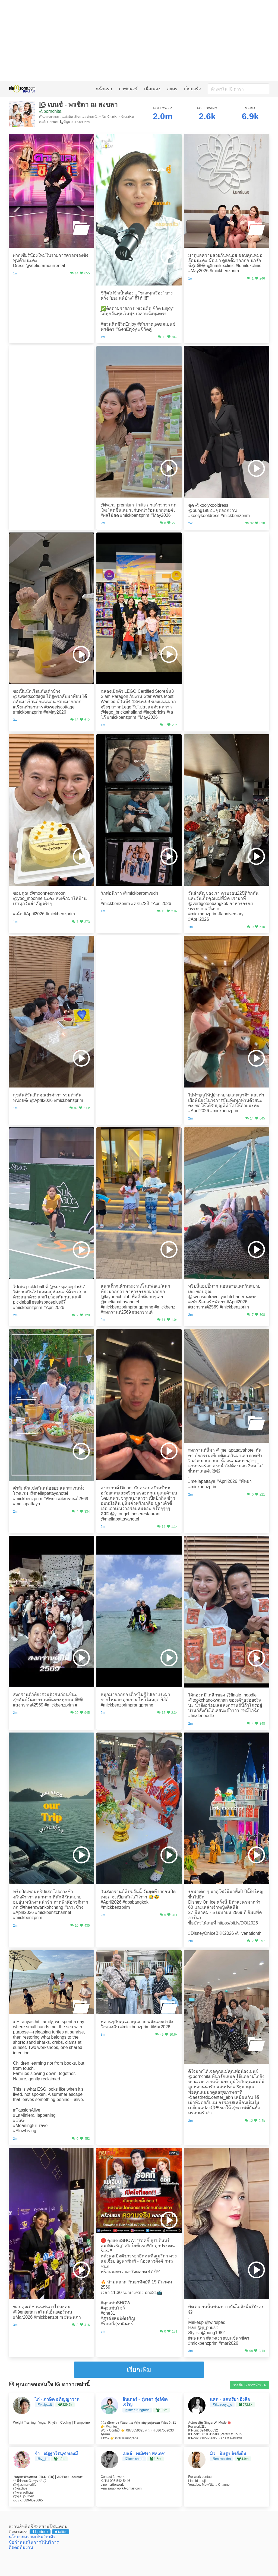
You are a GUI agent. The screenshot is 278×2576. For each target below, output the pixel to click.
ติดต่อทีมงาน (21, 2547)
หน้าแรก (104, 88)
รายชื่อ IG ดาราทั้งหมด (249, 2385)
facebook (40, 2532)
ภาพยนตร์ (128, 88)
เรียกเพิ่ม (139, 2369)
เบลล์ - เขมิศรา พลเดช (143, 2453)
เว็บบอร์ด (192, 88)
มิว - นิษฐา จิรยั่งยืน (228, 2453)
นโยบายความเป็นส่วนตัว (32, 2537)
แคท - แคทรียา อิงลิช (230, 2399)
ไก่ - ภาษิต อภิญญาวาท (57, 2399)
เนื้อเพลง (152, 88)
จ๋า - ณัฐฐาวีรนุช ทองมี (56, 2453)
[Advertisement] (139, 41)
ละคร (172, 88)
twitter (61, 2532)
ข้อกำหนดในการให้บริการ (34, 2542)
